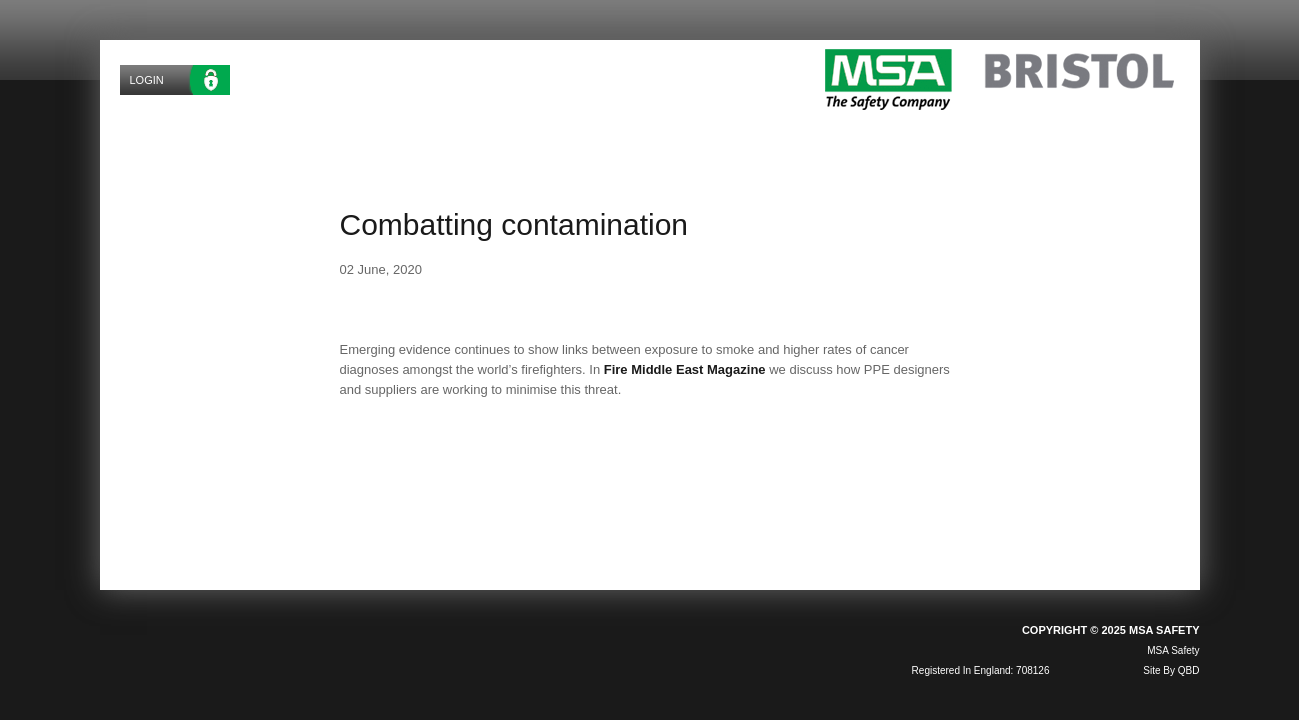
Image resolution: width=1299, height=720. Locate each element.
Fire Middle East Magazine (685, 369)
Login (147, 80)
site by (1171, 670)
